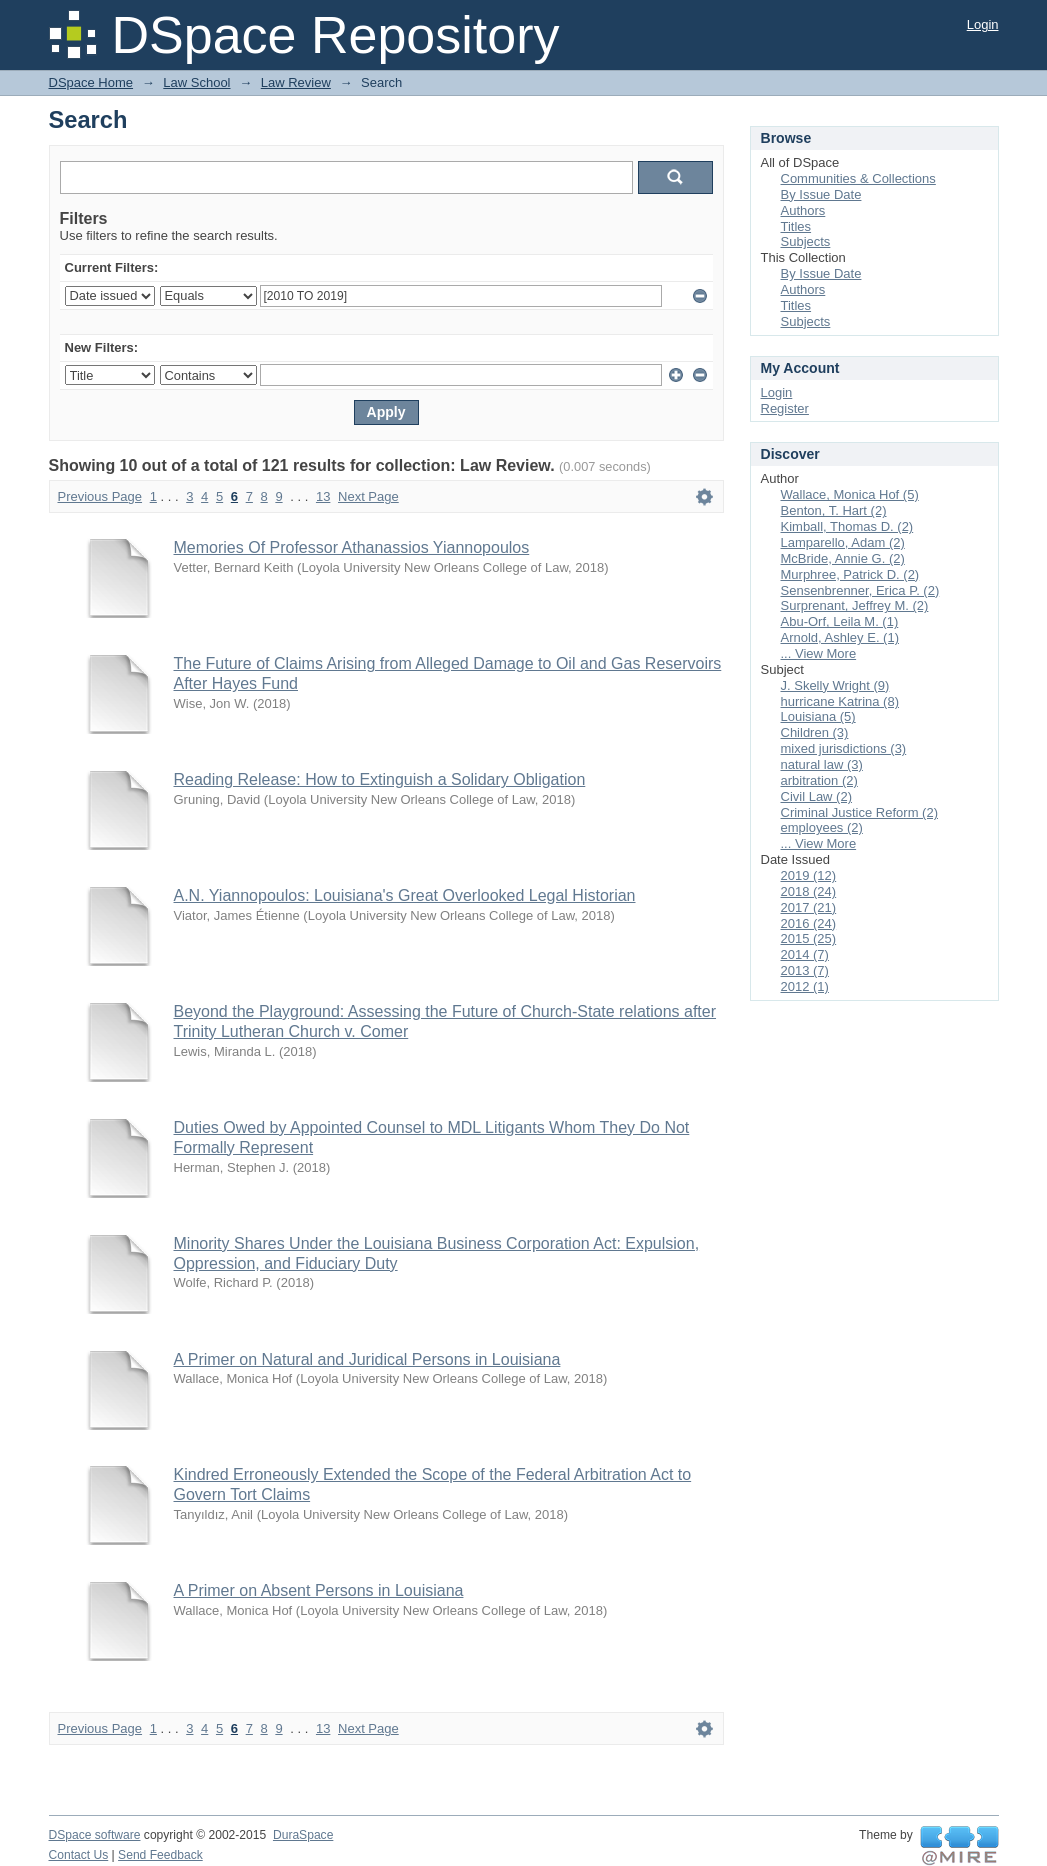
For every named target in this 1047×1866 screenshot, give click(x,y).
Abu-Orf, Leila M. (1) (840, 621)
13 (323, 496)
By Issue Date (821, 194)
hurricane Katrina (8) (840, 701)
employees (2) (822, 827)
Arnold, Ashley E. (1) (840, 637)
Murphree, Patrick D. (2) (850, 574)
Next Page (368, 496)
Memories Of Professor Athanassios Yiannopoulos (352, 547)
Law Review (296, 82)
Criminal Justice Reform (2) (859, 812)
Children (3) (815, 732)
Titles (796, 226)
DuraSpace (303, 1835)
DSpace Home (91, 82)
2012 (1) (805, 986)
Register (785, 408)
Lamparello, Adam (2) (843, 542)
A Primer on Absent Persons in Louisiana (319, 1590)
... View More (819, 653)
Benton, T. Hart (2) (834, 510)
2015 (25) (809, 938)
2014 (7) (805, 954)
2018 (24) (809, 891)
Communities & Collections (858, 178)
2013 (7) (805, 970)
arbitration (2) (819, 780)
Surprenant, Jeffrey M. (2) (855, 605)
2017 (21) (809, 907)
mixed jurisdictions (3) (844, 748)
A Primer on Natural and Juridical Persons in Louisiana (367, 1359)
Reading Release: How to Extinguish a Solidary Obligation (380, 779)
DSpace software (95, 1835)
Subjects (806, 241)
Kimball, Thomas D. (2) (847, 526)
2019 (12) (809, 875)
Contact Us (79, 1855)
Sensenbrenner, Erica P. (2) (860, 590)
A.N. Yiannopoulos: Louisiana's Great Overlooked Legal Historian (405, 895)
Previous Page (100, 496)
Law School (196, 82)
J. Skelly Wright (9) (835, 685)
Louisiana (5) (818, 716)
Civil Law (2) (817, 796)
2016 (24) (809, 923)
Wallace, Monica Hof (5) (850, 494)
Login (983, 24)
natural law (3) (822, 764)
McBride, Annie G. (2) (843, 558)
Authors (803, 210)
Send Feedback (160, 1855)
